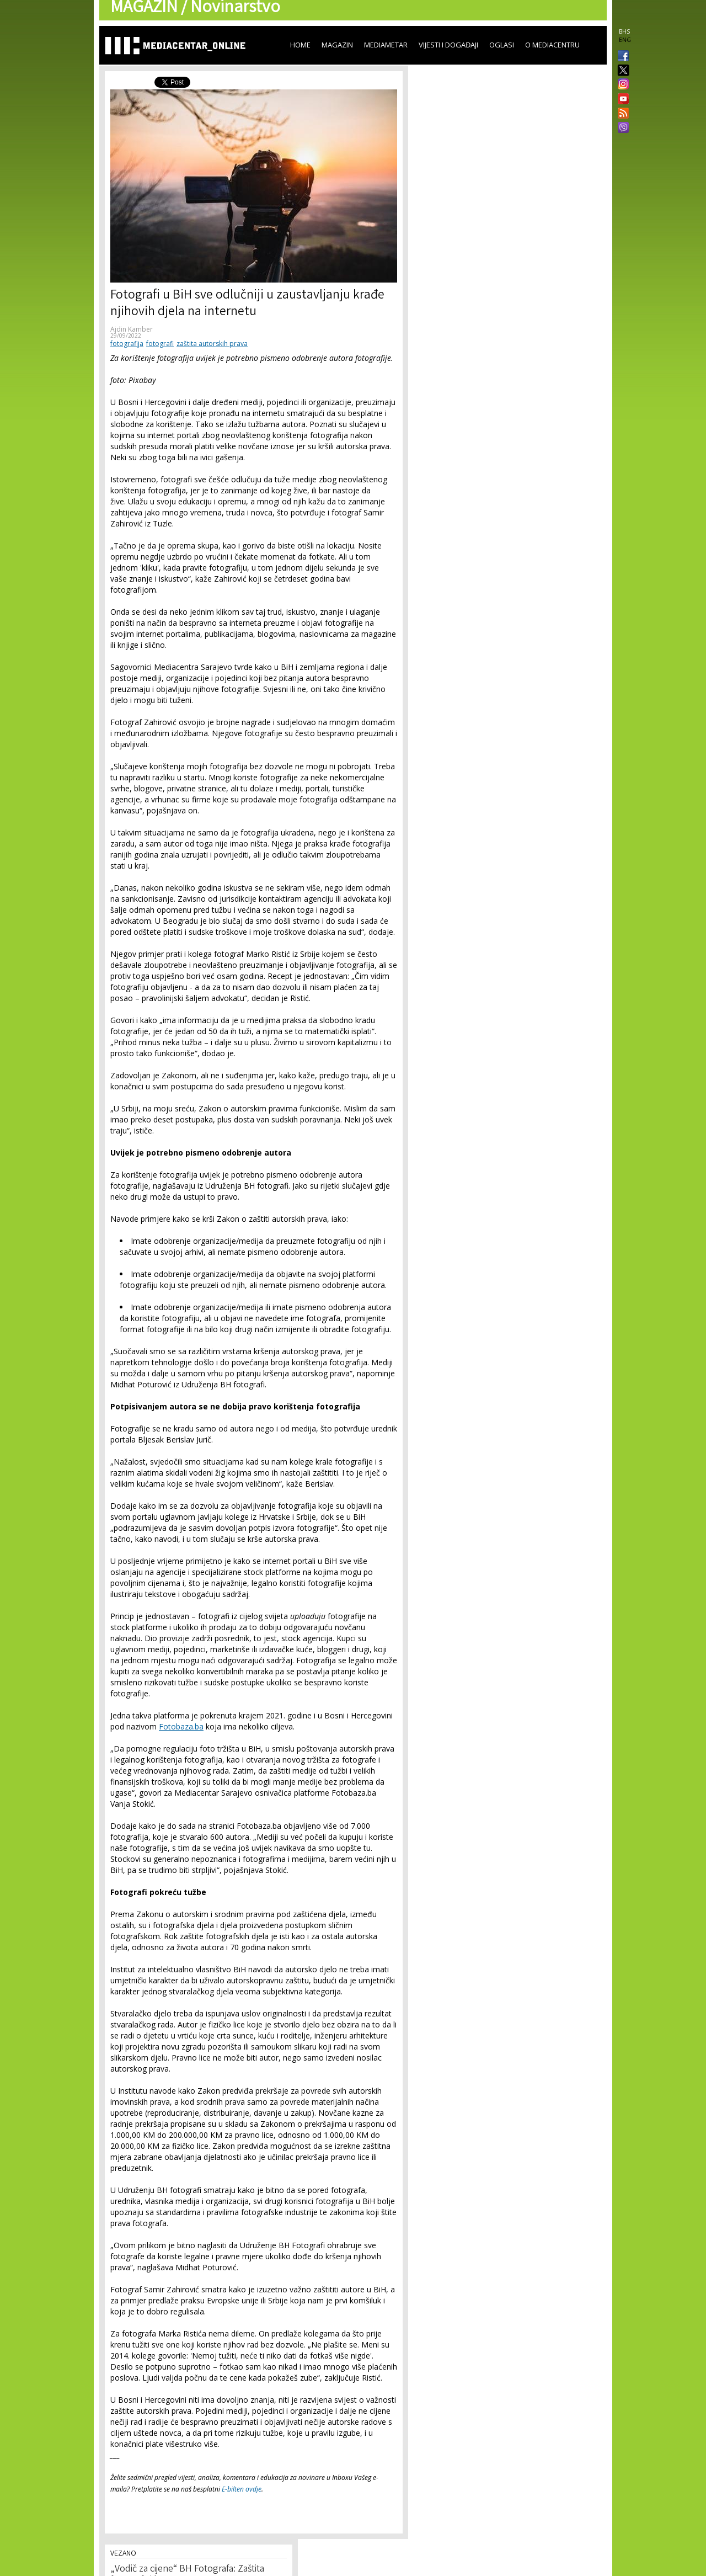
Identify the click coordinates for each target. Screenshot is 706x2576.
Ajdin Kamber (131, 329)
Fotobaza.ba (181, 1726)
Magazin (337, 45)
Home (300, 45)
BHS (624, 31)
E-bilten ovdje (241, 2489)
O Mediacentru (552, 45)
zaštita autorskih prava (212, 343)
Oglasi (501, 45)
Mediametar (386, 45)
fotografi (160, 343)
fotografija (126, 343)
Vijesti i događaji (448, 45)
